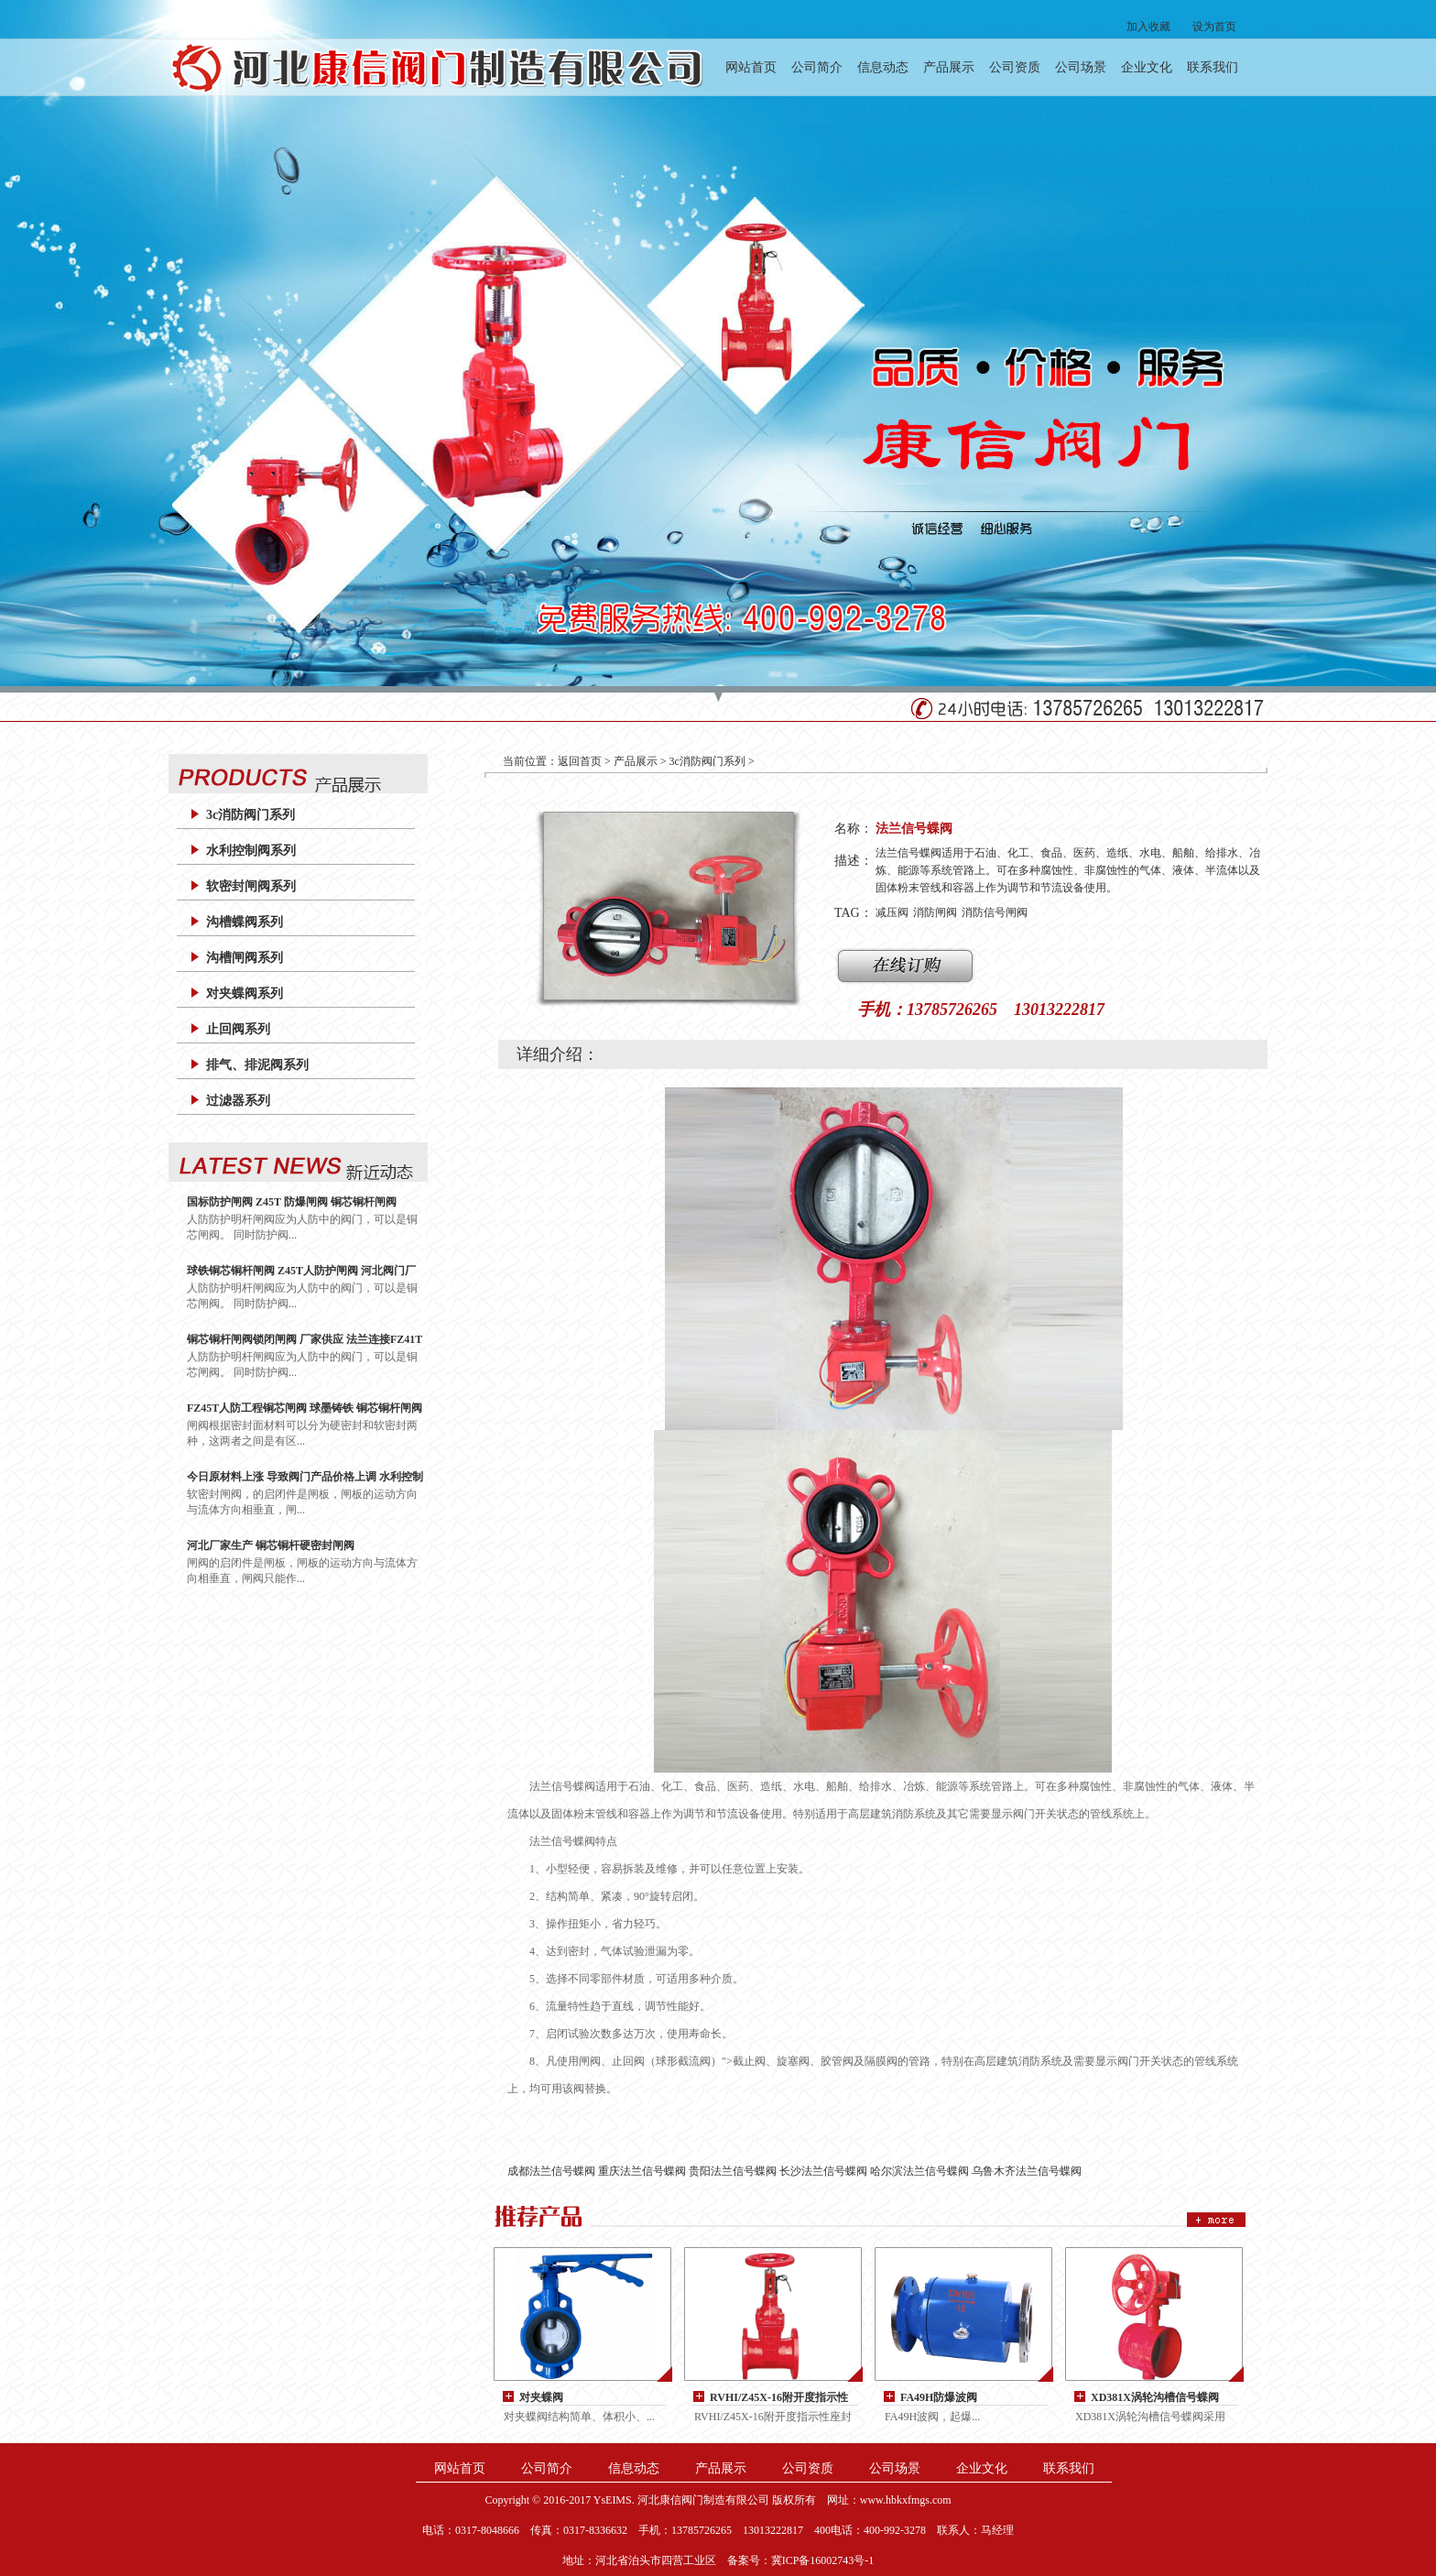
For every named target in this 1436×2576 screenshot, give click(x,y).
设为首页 (1214, 26)
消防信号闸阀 (995, 912)
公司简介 (817, 67)
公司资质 (1014, 67)
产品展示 (948, 67)
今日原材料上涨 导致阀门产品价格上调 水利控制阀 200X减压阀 (305, 1477)
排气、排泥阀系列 (257, 1065)
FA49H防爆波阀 (938, 2397)
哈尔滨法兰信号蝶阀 (919, 2171)
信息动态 (882, 67)
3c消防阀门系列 (250, 815)
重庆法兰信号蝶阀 (642, 2171)
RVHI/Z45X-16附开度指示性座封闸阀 (779, 2398)
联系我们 (1212, 67)
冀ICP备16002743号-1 (823, 2560)
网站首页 (751, 67)
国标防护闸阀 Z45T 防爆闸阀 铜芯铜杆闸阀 (292, 1201)
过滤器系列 (238, 1101)
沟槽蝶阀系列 (244, 922)
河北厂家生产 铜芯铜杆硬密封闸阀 (270, 1545)
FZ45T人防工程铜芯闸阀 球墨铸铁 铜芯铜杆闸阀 (304, 1408)
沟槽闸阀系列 (244, 958)
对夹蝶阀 (541, 2397)
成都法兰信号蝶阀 (551, 2171)
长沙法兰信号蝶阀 (823, 2171)
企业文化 (1146, 67)
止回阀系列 (238, 1029)
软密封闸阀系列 (251, 886)
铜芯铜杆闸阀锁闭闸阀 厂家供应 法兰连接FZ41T (304, 1339)
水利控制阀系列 (251, 850)
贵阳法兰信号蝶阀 (733, 2171)
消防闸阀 (935, 912)
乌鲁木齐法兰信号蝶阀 (1027, 2171)
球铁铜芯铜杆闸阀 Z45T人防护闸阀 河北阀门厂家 (301, 1271)
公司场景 (1080, 67)
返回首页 (580, 761)
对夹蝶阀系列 (244, 993)
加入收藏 (1148, 26)
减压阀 (892, 912)
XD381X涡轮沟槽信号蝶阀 (1155, 2397)
